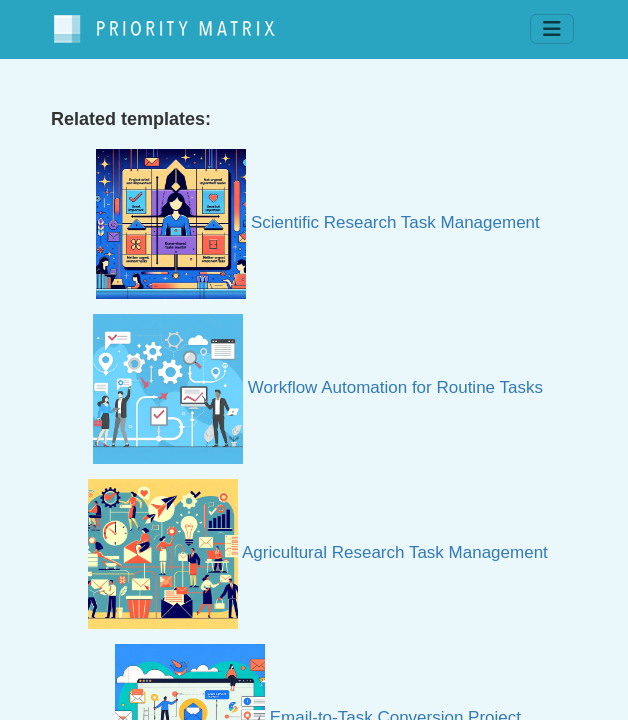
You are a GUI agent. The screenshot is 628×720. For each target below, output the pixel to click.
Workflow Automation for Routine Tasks (318, 387)
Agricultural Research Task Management (318, 552)
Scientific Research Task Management (318, 222)
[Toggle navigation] (552, 29)
